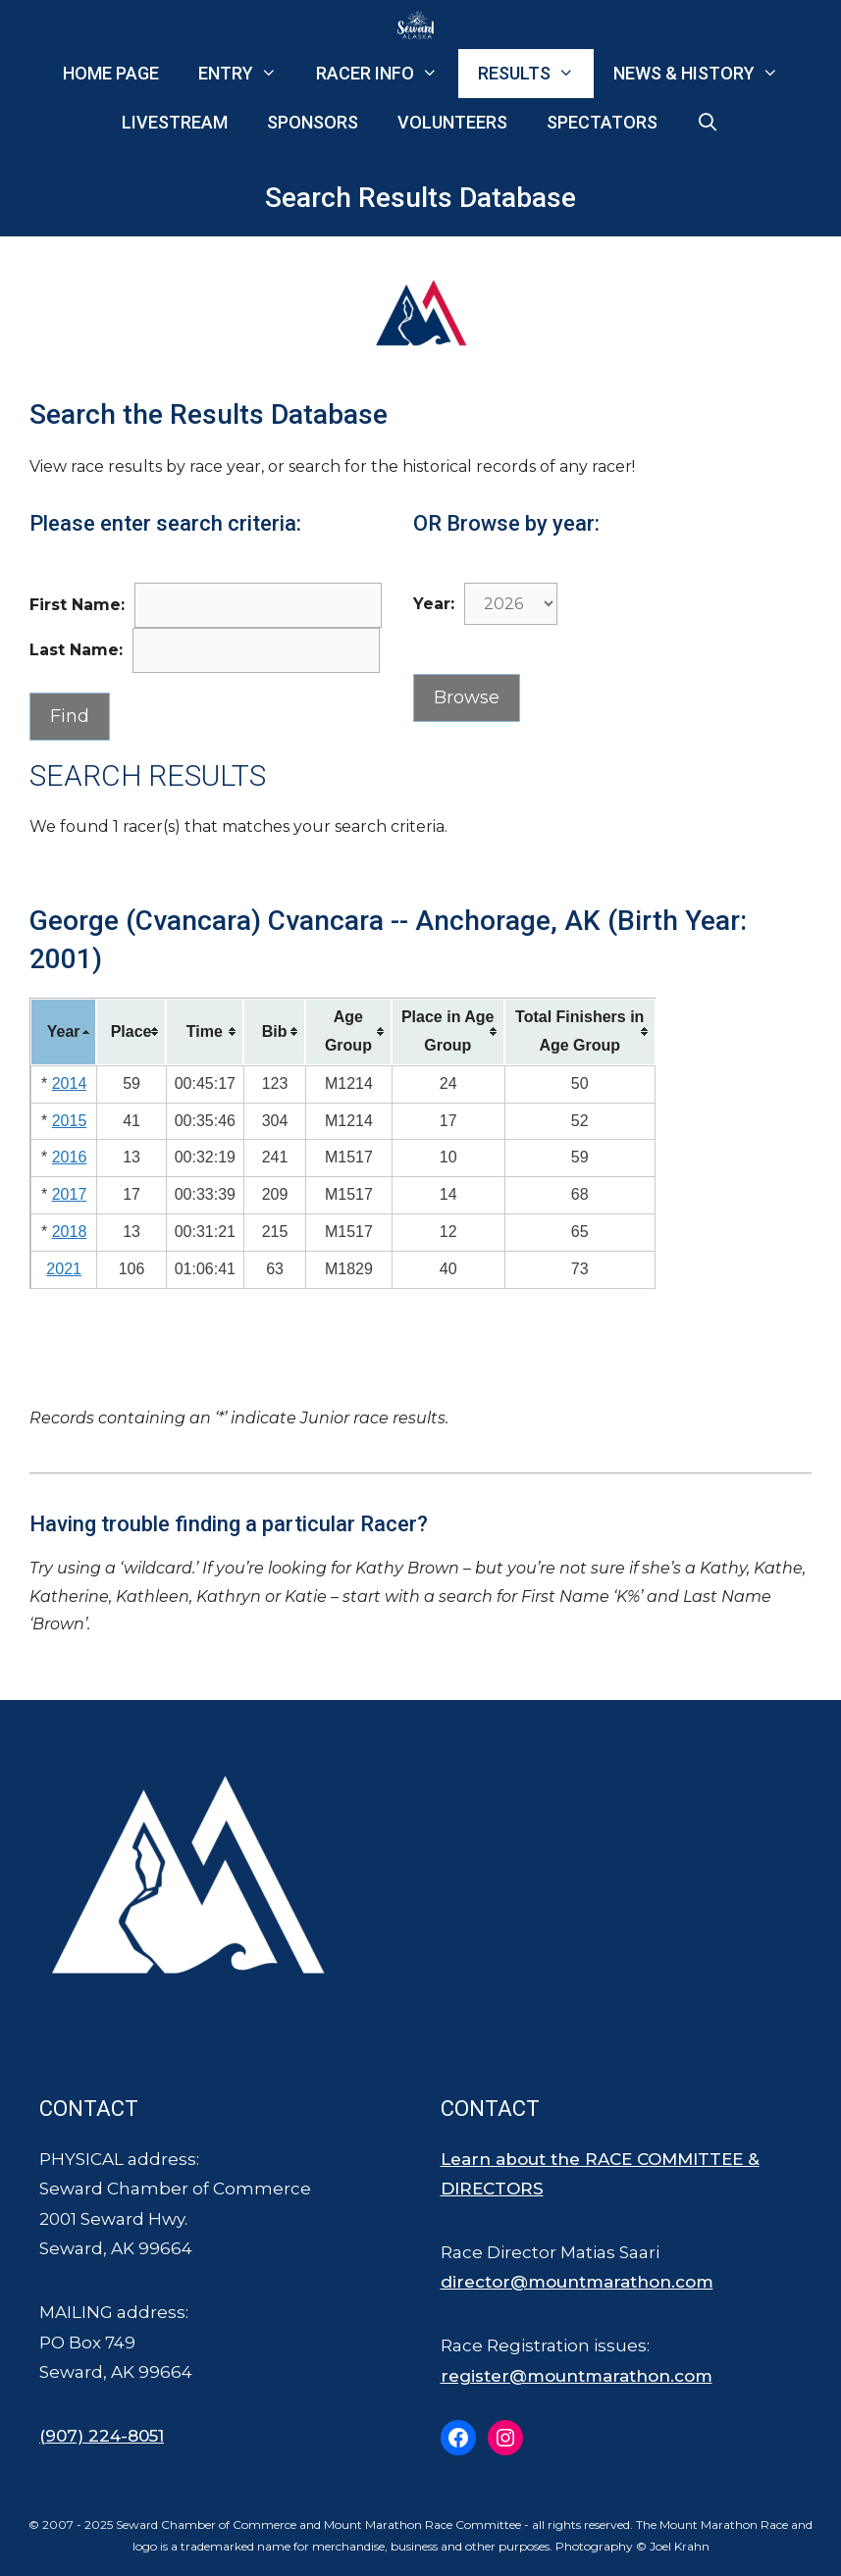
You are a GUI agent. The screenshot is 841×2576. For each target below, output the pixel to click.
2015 (69, 1120)
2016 (69, 1157)
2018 (69, 1231)
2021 (63, 1269)
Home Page (111, 73)
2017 (69, 1194)
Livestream (175, 122)
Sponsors (312, 122)
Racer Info (386, 73)
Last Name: (76, 650)
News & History (705, 73)
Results (536, 73)
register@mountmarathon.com (576, 2376)
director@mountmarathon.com (577, 2282)
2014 (69, 1083)
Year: (433, 603)
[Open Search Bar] (708, 122)
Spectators (602, 122)
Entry (247, 73)
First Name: (77, 604)
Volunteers (452, 122)
